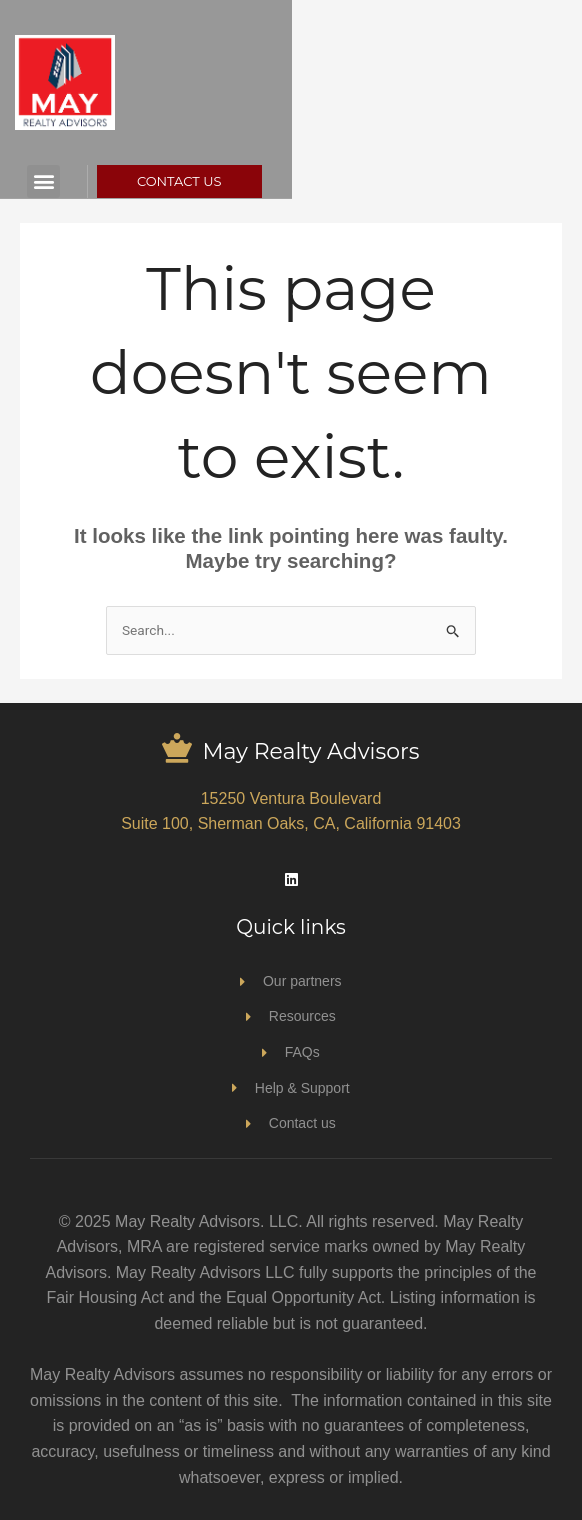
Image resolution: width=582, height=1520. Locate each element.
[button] (87, 181)
